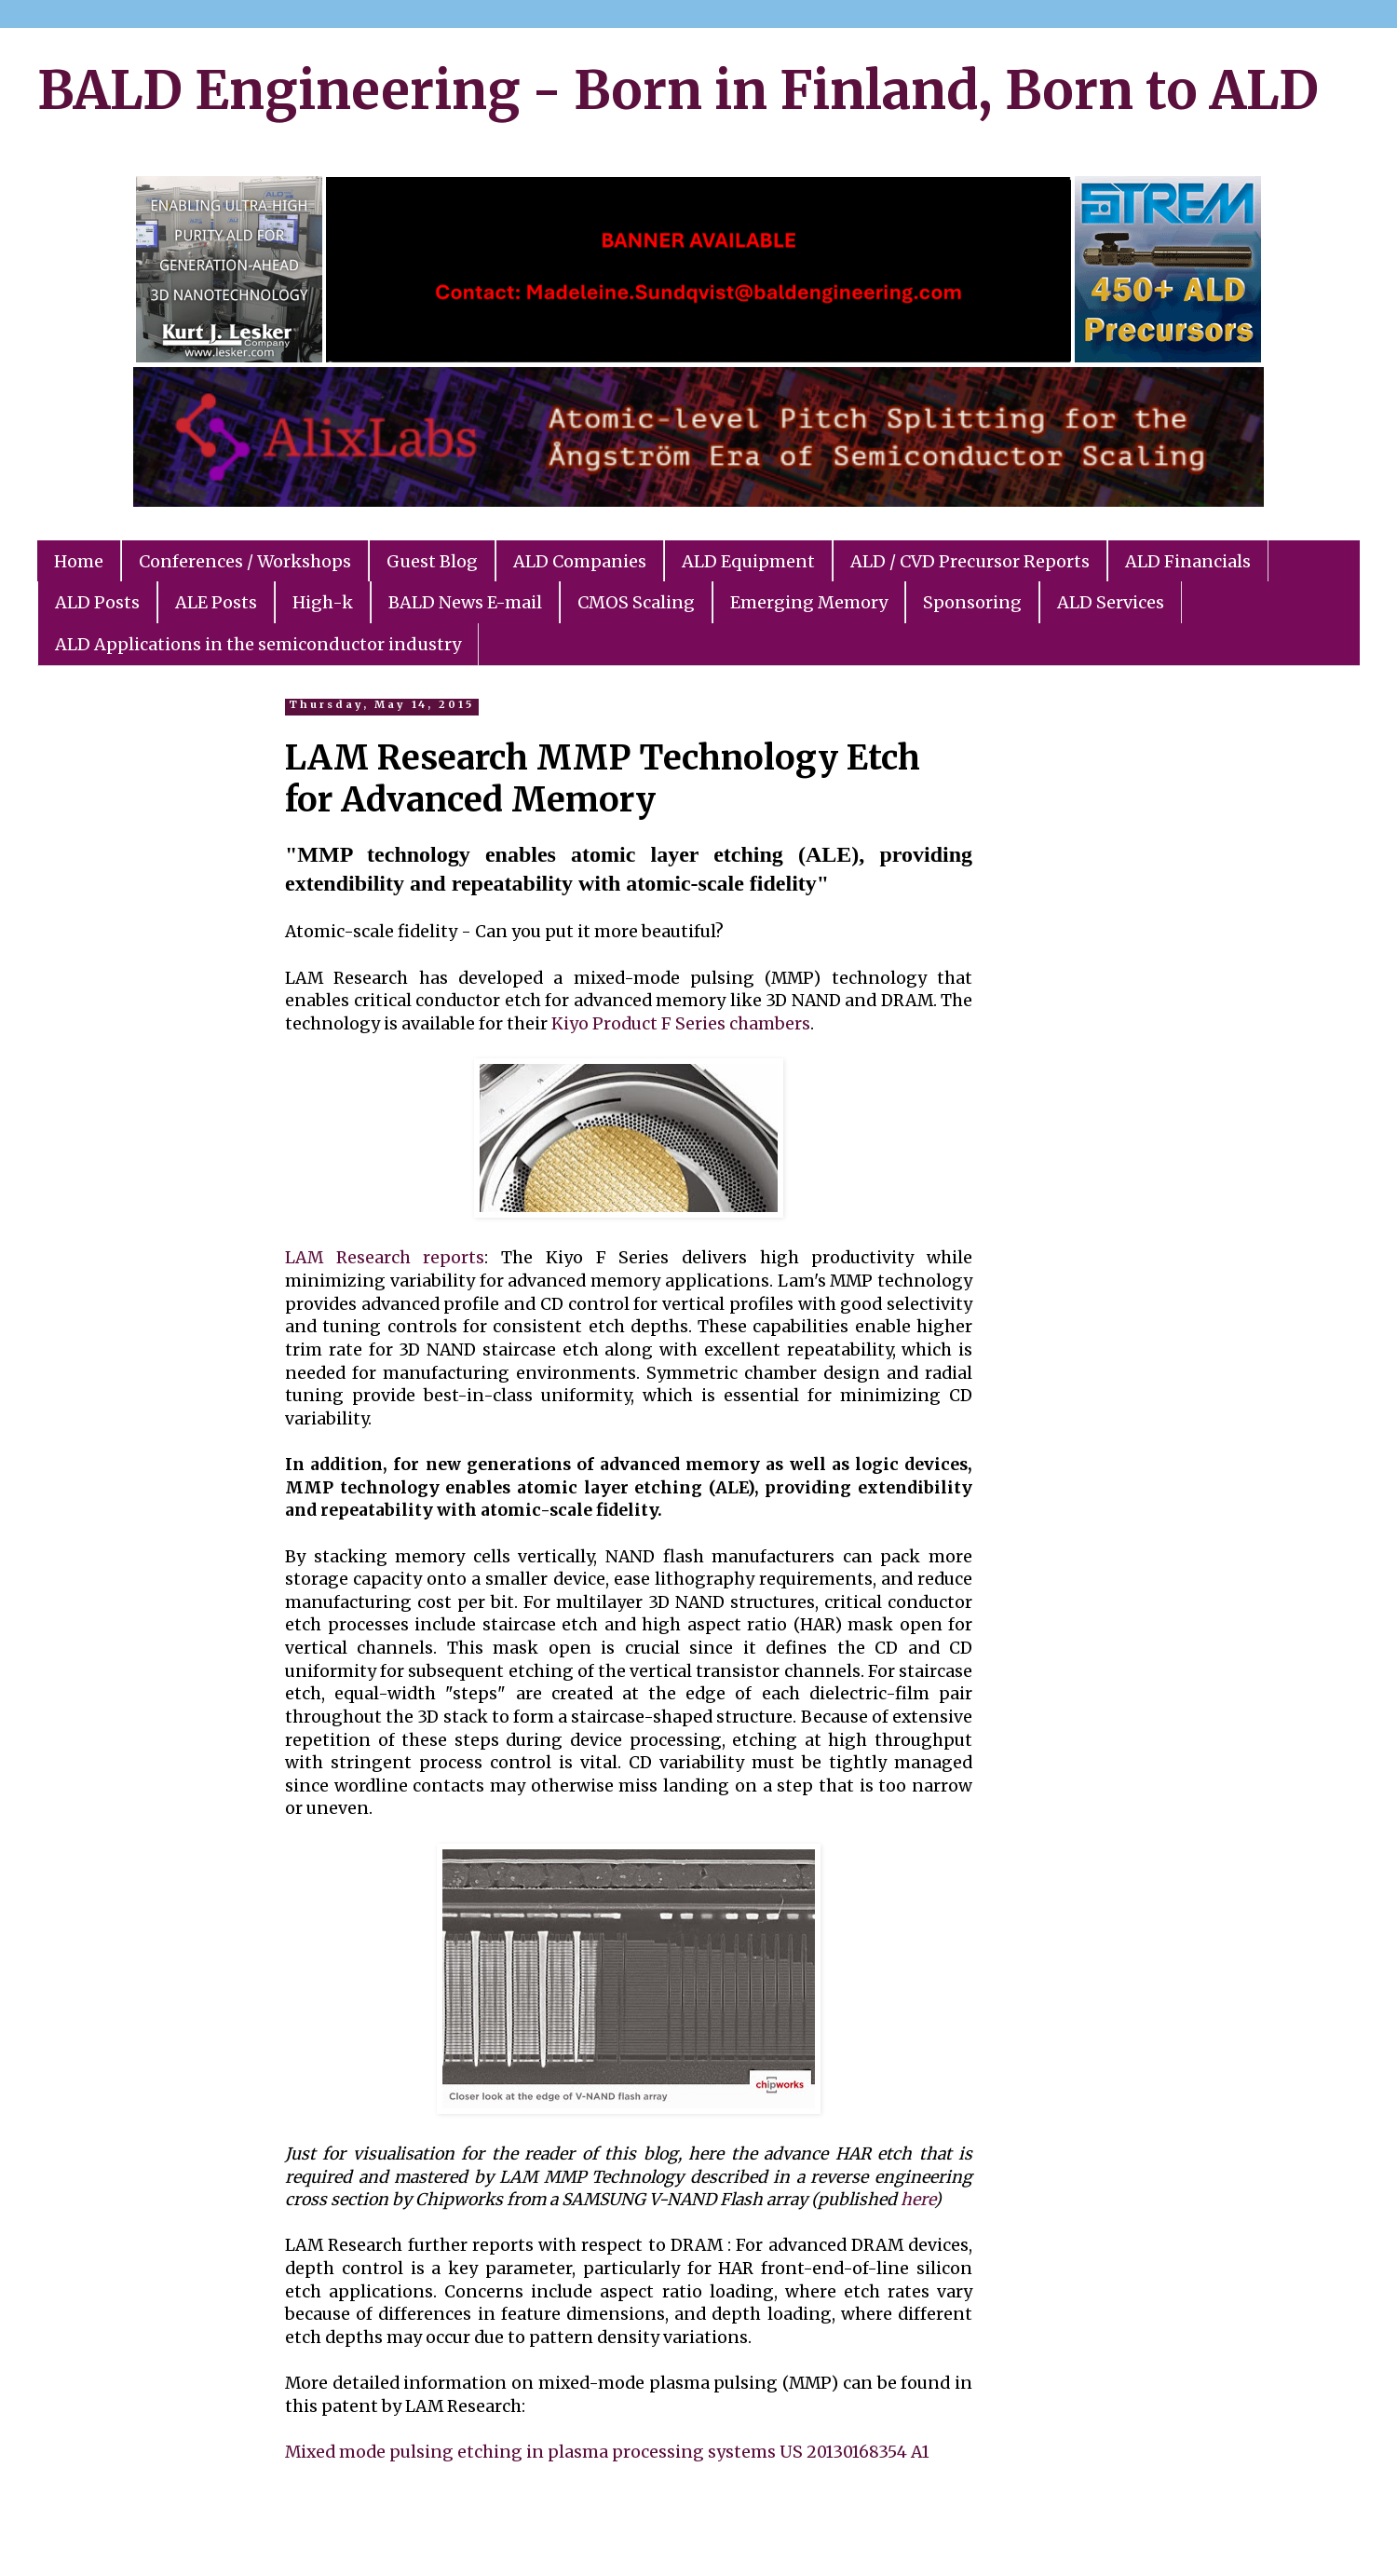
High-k (322, 602)
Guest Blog (432, 561)
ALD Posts (97, 602)
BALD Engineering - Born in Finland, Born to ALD (678, 90)
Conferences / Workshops (245, 561)
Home (78, 561)
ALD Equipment (748, 561)
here (917, 2199)
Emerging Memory (809, 602)
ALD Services (1110, 602)
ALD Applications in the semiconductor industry (258, 644)
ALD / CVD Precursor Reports (970, 561)
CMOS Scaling (636, 602)
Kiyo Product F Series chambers (680, 1024)
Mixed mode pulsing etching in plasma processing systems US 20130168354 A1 (607, 2452)
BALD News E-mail (465, 602)
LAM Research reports (384, 1257)
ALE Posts (216, 602)
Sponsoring (972, 602)
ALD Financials (1188, 561)
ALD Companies (579, 561)
